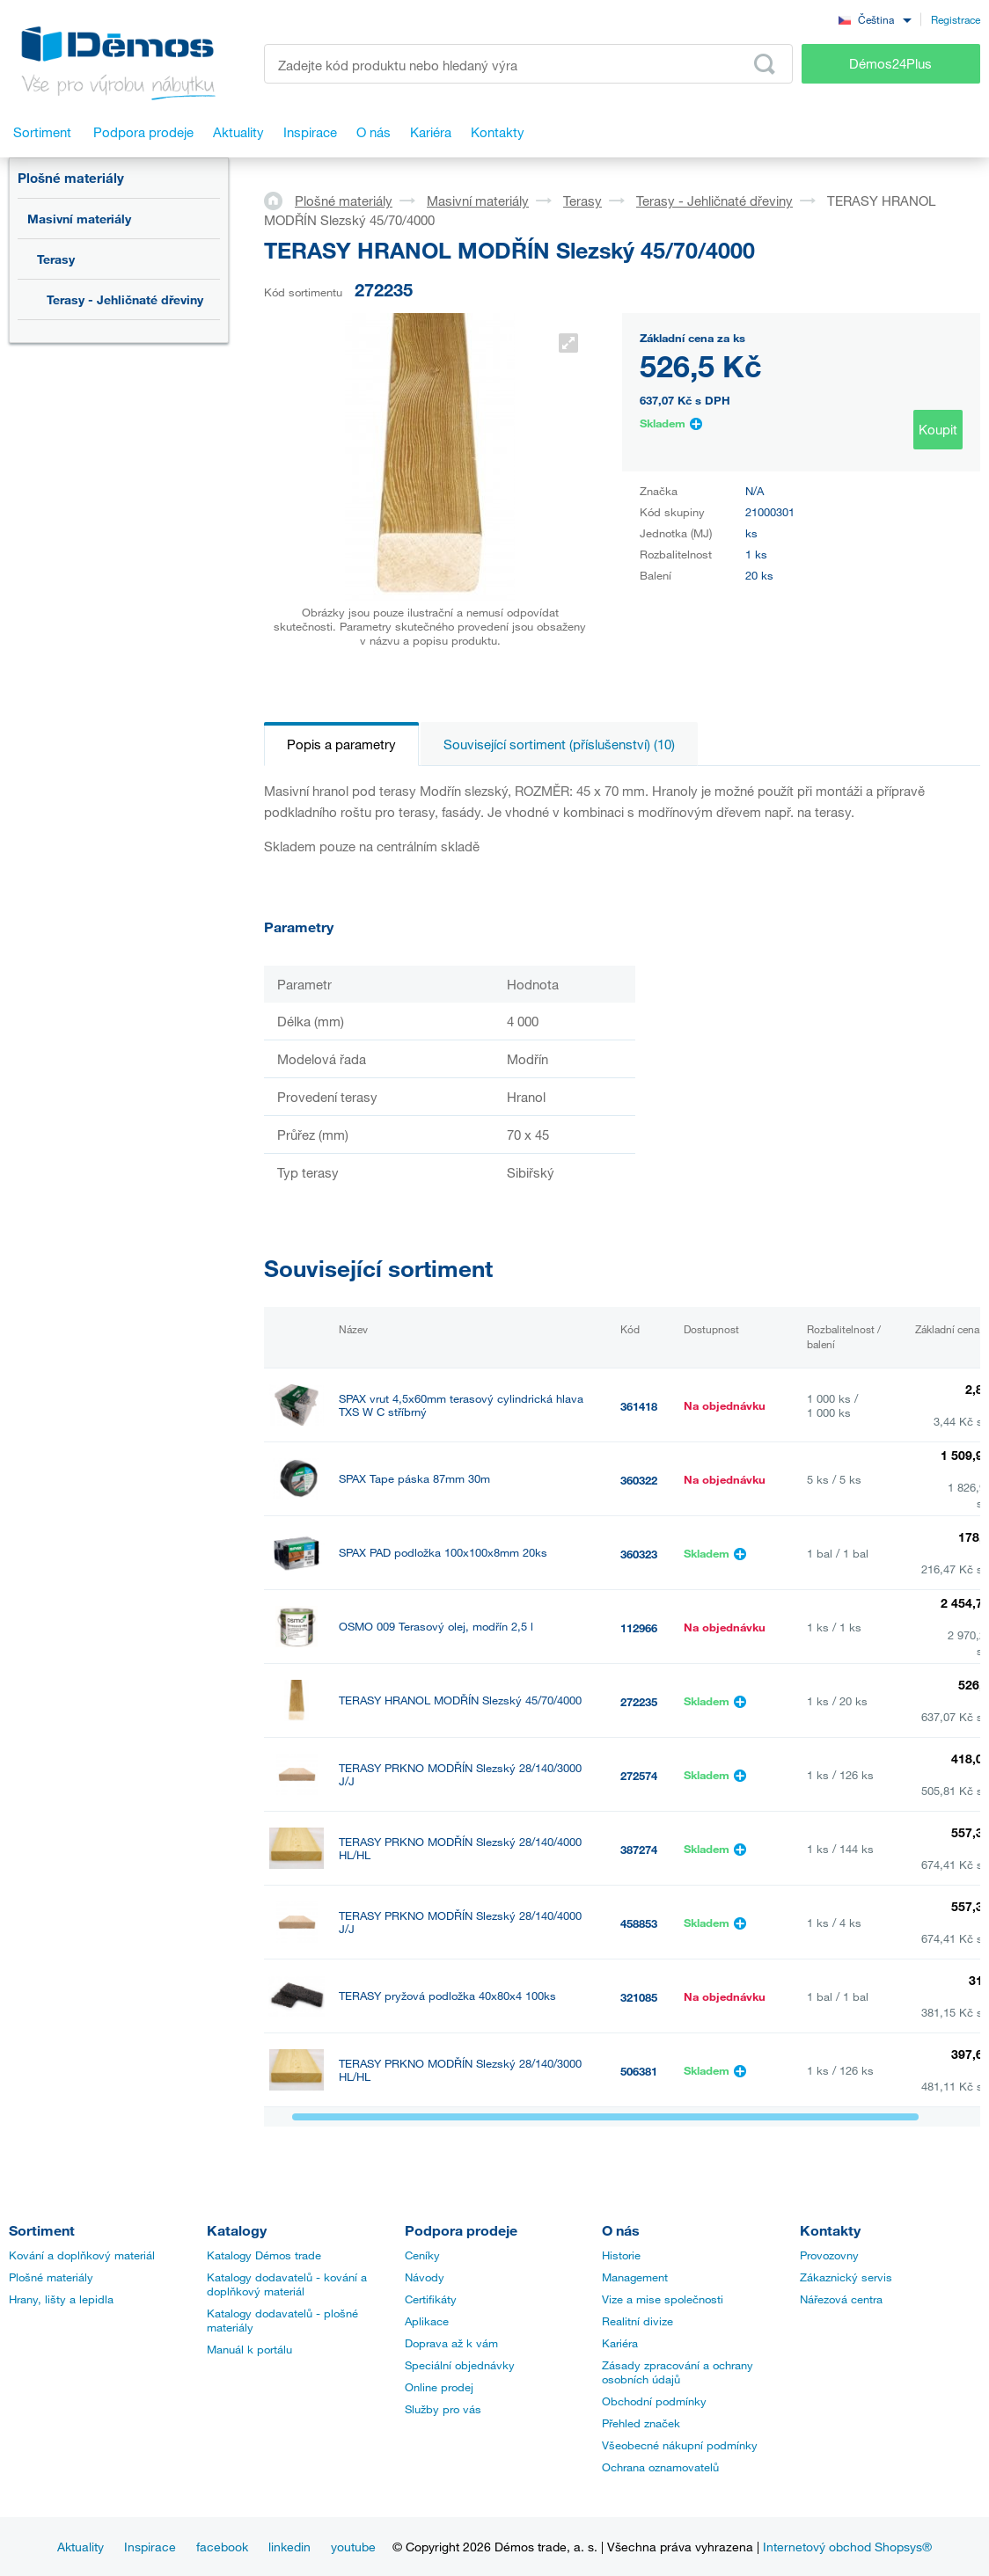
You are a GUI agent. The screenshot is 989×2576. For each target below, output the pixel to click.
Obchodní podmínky (654, 2401)
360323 (638, 1554)
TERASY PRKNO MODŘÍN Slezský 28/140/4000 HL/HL (460, 1848)
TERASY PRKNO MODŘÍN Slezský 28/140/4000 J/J (460, 1922)
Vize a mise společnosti (662, 2299)
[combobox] (874, 19)
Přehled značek (641, 2423)
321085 (638, 1997)
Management (635, 2277)
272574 (638, 1776)
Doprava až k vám (451, 2343)
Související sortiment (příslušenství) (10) (559, 744)
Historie (621, 2255)
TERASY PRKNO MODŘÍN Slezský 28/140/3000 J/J (460, 1775)
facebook (222, 2546)
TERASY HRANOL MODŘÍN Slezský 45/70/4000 (460, 1700)
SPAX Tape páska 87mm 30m (414, 1478)
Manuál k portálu (249, 2349)
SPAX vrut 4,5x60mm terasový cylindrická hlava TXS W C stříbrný (461, 1405)
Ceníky (422, 2255)
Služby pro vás (443, 2409)
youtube (353, 2546)
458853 (638, 1923)
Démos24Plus (890, 63)
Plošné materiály (71, 178)
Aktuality (80, 2546)
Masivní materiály (79, 218)
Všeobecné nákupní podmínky (680, 2445)
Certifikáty (431, 2299)
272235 (638, 1702)
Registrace (955, 19)
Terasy (56, 259)
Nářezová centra (841, 2299)
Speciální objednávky (460, 2365)
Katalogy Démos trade (264, 2255)
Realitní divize (637, 2321)
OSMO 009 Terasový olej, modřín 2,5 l (436, 1626)
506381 (638, 2071)
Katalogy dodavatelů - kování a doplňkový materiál (287, 2284)
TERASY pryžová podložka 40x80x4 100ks (447, 1996)
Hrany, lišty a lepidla (61, 2299)
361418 (638, 1406)
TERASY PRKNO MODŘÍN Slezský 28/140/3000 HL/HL (460, 2070)
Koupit (938, 429)
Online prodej (439, 2387)
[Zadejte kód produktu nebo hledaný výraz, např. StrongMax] (528, 64)
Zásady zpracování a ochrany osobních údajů (677, 2372)
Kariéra (620, 2343)
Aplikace (427, 2321)
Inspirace (150, 2546)
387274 (638, 1850)
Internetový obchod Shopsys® (847, 2546)
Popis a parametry (341, 744)
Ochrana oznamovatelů (660, 2467)
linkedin (289, 2546)
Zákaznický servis (846, 2277)
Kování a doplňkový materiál (82, 2255)
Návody (424, 2277)
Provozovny (829, 2255)
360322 (638, 1480)
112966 (638, 1628)
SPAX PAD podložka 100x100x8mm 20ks (443, 1552)
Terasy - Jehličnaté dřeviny (125, 299)
